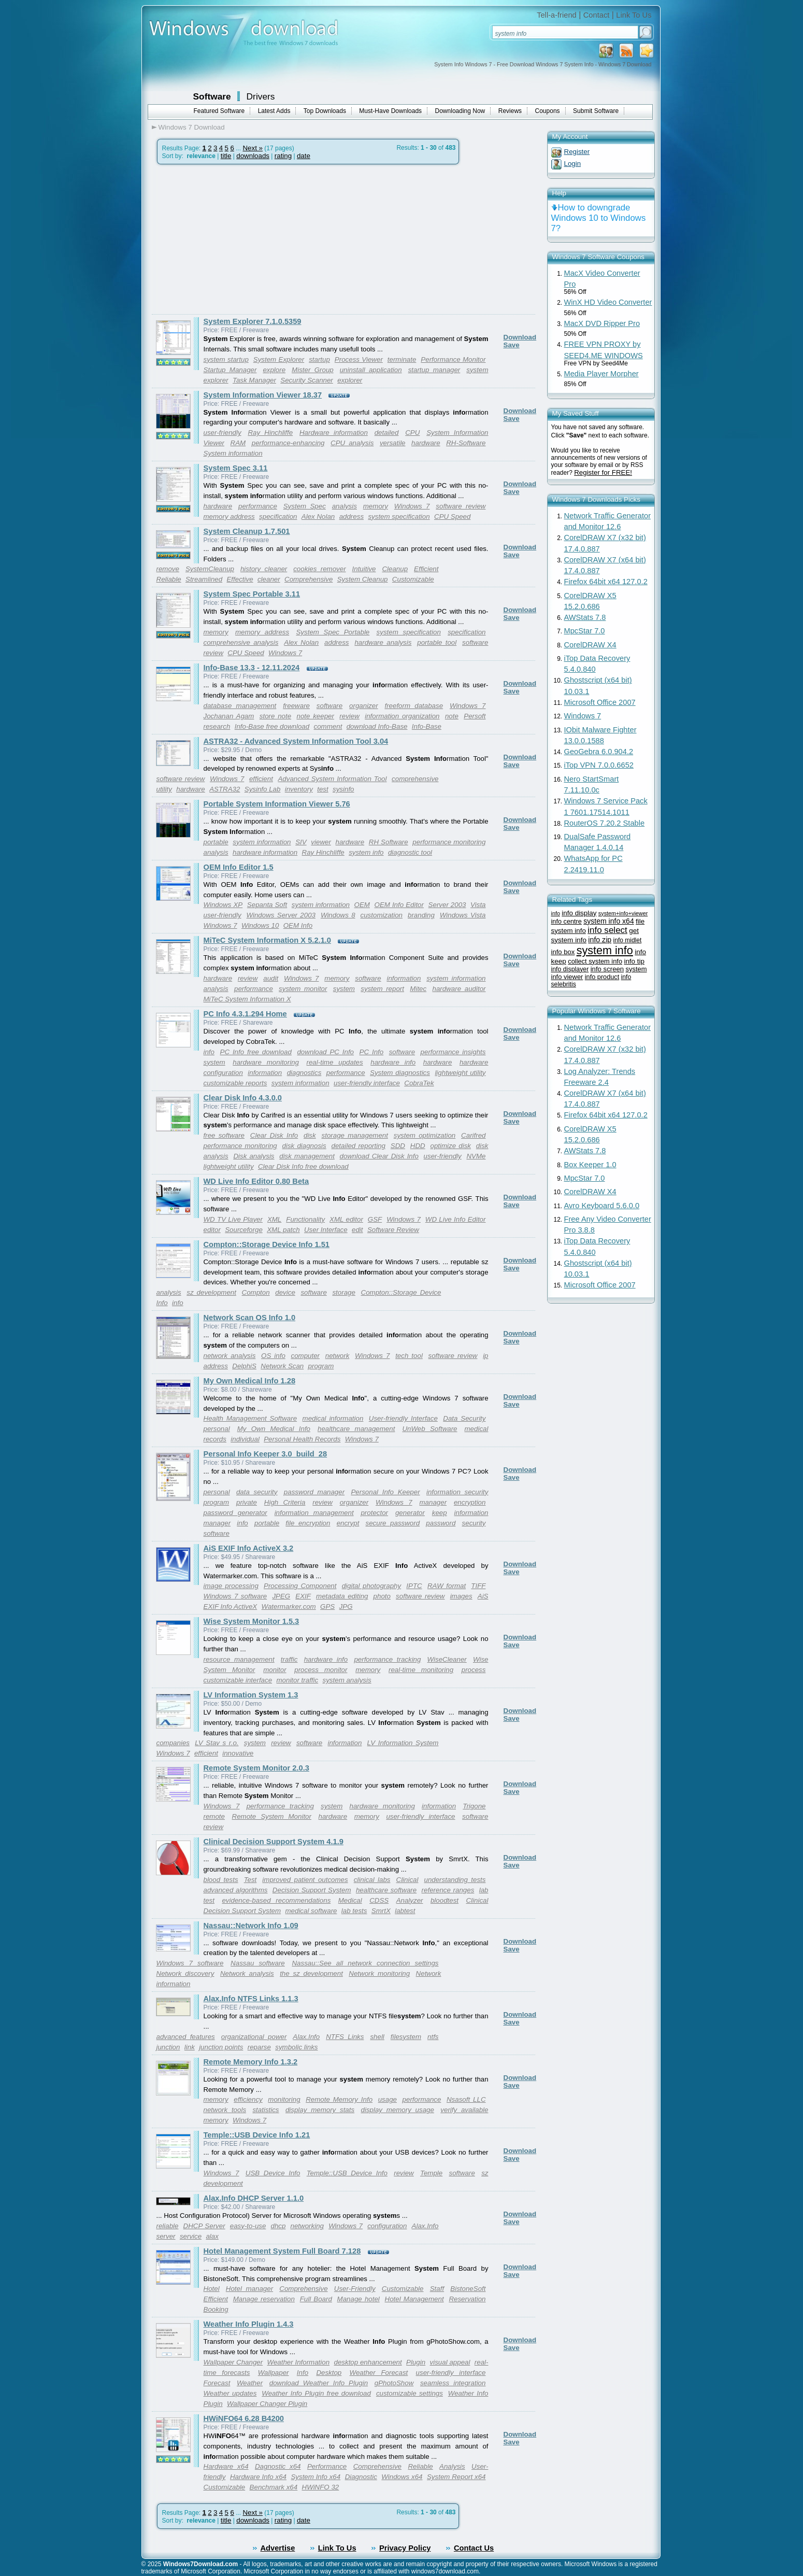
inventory (299, 789)
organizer (363, 706)
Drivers (261, 96)
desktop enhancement (368, 2362)
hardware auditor (458, 989)
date (303, 156)
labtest (405, 1911)
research (217, 726)
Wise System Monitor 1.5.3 (251, 1621)
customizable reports (235, 1083)
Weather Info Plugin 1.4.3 (249, 2324)
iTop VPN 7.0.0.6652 (599, 765)
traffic (289, 1659)
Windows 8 (338, 915)
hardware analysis (382, 642)
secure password (393, 1523)
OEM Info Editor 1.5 (239, 867)
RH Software (388, 842)
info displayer (570, 969)
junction (168, 2047)
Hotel (212, 2288)
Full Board (316, 2299)
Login (572, 163)
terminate (402, 359)
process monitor (320, 1670)
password (440, 1523)
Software (212, 96)
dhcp (278, 2226)
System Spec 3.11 (236, 468)
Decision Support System (312, 1890)
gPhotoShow (394, 2383)
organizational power (254, 2037)
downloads (252, 156)
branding (421, 915)
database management (240, 706)
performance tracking (387, 1659)
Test (250, 1880)
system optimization (425, 1135)
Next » (252, 148)
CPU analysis (352, 443)
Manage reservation (264, 2299)
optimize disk (450, 1146)
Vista (477, 905)
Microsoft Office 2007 (600, 702)
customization (382, 915)
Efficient (426, 569)
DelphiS (244, 1366)
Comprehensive (308, 579)
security (474, 1523)
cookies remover (319, 569)
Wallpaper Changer (233, 2362)
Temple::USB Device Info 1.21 (257, 2135)
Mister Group (313, 370)
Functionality (305, 1219)
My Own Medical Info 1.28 (250, 1381)
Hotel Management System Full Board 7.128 (282, 2251)
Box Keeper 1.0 (590, 1164)
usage (387, 2099)
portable (216, 842)
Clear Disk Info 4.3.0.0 (243, 1098)
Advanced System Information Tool (332, 779)
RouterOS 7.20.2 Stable (604, 823)
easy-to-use (248, 2226)
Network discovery (185, 1973)
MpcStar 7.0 (584, 631)
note (451, 716)
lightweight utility (460, 1073)
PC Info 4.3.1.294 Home (245, 1014)
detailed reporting (358, 1146)
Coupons (547, 111)
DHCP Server (204, 2226)
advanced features (185, 2037)
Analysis (452, 2466)
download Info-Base (377, 726)
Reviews (510, 111)
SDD (398, 1146)
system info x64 (608, 921)
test (322, 789)
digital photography (372, 1586)
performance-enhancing (288, 443)
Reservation (467, 2299)
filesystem (406, 2037)
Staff (437, 2288)
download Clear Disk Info (379, 1156)
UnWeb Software (429, 1429)
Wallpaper (273, 2372)
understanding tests (454, 1880)
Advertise (278, 2548)
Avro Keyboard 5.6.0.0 (602, 1205)
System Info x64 (315, 2477)
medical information (333, 1418)
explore (274, 370)
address (351, 516)
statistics (265, 2110)
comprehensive (415, 779)
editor (212, 1230)
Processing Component (300, 1586)
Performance (327, 2466)
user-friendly (222, 432)
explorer (349, 380)
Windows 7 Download (192, 127)
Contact (596, 15)
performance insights (453, 1052)
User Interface (326, 1230)
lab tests (354, 1911)
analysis (344, 506)
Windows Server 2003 (281, 915)
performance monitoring (448, 842)
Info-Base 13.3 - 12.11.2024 (252, 667)
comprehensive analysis (241, 642)
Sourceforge (244, 1230)
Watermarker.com (289, 1606)
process (474, 1670)
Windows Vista (463, 915)
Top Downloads (325, 111)
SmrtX (381, 1911)
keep (439, 1513)
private (246, 1502)
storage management (355, 1135)
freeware (296, 706)
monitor (274, 1670)
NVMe (475, 1156)
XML (274, 1219)
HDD (417, 1146)
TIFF (478, 1586)
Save (512, 345)
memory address (229, 516)
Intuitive (364, 569)
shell (377, 2037)
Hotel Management (414, 2299)
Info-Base (426, 726)
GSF (375, 1219)
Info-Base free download (272, 726)
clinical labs (372, 1880)
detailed (387, 432)
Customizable (413, 579)
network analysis (230, 1356)
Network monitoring (379, 1973)
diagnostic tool (410, 852)
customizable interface (238, 1680)
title (226, 156)
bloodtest (444, 1900)
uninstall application (371, 370)
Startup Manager (230, 370)
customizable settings (409, 2393)
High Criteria (285, 1502)
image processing (231, 1586)
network (337, 1356)
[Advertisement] (239, 239)
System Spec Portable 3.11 (252, 594)
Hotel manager (249, 2288)
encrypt (348, 1523)
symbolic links (296, 2047)
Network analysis (247, 1973)
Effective (239, 579)
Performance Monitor (453, 359)
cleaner (268, 579)
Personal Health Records (302, 1439)
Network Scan (282, 1366)
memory (375, 506)
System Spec (304, 506)
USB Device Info (273, 2173)
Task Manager (254, 380)
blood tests (221, 1880)
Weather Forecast (379, 2372)
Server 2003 (447, 905)
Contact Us (474, 2548)
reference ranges (448, 1890)
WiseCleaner (447, 1659)
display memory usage (397, 2110)
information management (314, 1513)
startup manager (434, 370)
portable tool (436, 642)
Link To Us (633, 15)
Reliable (168, 579)
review (349, 716)
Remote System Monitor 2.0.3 (256, 1768)
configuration (387, 2226)
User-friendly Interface (403, 1418)
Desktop (328, 2372)
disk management (307, 1156)
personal (217, 1429)
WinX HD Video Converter (608, 302)
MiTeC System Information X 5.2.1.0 (268, 940)
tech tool (409, 1356)
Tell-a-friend (557, 15)
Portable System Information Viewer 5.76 (277, 804)
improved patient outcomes (305, 1880)
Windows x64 (401, 2477)
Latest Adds (274, 111)
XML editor (346, 1219)
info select (607, 930)
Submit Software (596, 111)
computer (305, 1356)
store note (275, 716)
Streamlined (203, 579)
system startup (226, 359)
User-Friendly (355, 2288)
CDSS (379, 1900)
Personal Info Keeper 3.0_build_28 (265, 1454)
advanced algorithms (236, 1890)
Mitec (418, 989)
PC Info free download (256, 1052)
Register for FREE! (603, 472)
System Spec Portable (332, 632)
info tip (634, 961)
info (209, 1052)
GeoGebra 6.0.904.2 (599, 751)
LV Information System (403, 1743)
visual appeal (450, 2362)
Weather (250, 2383)
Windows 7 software (235, 1596)
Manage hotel (358, 2299)
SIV (300, 842)
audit (270, 978)
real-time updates (335, 1062)
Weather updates (230, 2393)
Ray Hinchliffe (270, 432)
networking (307, 2226)
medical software (311, 1911)
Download (520, 337)
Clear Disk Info (274, 1135)
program (321, 1366)
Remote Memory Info (339, 2099)
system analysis (347, 1680)
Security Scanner (306, 380)
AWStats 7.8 (585, 617)
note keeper (315, 716)
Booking (216, 2309)
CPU (412, 432)
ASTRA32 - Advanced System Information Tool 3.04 (296, 741)
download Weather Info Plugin (318, 2383)
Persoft (474, 716)
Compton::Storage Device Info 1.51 (267, 1244)
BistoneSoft (467, 2288)
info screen (607, 969)
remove (167, 569)
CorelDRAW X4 (590, 645)
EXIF (303, 1596)
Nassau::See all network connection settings (365, 1963)
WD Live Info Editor (455, 1219)
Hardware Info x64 (258, 2477)
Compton (256, 1292)
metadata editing (342, 1596)
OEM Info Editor (399, 905)
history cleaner (263, 569)
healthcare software (386, 1890)
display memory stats (319, 2110)
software (329, 706)
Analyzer (409, 1900)
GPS (327, 1606)
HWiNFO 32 (320, 2487)
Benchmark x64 (274, 2487)
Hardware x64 (226, 2466)
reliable (167, 2226)
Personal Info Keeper (385, 1492)
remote (214, 1816)
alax (212, 2236)
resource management (239, 1659)
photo (382, 1596)
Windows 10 (260, 925)
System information (233, 453)
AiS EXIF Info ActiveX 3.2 (249, 1548)
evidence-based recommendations (276, 1900)
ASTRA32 (224, 789)
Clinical (407, 1880)
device (285, 1292)
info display (579, 913)
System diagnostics (400, 1073)
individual (245, 1439)
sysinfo (343, 789)
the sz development (311, 1973)
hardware (425, 443)
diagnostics (304, 1073)
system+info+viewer (623, 913)
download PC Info (325, 1052)
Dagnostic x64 (278, 2466)
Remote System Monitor (271, 1816)
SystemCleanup (209, 569)
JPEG (281, 1596)
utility (164, 789)
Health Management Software (250, 1418)
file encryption (307, 1523)
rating (283, 156)
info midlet (627, 940)
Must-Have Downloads (390, 111)
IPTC (414, 1586)
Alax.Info (306, 2037)
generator (410, 1513)
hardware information (265, 852)
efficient (261, 779)
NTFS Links (345, 2037)
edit (357, 1230)
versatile (393, 443)
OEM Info (297, 925)
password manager (314, 1492)
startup (319, 359)
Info (302, 2372)
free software (224, 1135)
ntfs (432, 2037)
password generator (235, 1513)
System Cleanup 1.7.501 (247, 531)
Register (577, 151)
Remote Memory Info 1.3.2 (251, 2062)
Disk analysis (253, 1156)
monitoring (284, 2099)
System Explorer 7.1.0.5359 (253, 321)
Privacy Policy (405, 2548)
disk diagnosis (304, 1146)
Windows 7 (412, 506)
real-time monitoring (421, 1670)
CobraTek (419, 1083)
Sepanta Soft (267, 905)
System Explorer (278, 359)
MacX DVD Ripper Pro (602, 323)
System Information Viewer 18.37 (263, 395)
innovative (237, 1753)
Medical (350, 1900)
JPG (346, 1606)
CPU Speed (452, 516)
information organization (402, 716)
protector (374, 1513)
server (166, 2236)
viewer (321, 842)
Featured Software (219, 111)
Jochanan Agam (229, 716)
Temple (431, 2173)
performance (257, 506)
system (344, 989)
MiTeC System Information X (247, 999)
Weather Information (298, 2362)
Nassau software (258, 1963)
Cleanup (395, 569)
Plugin (415, 2362)
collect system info (595, 961)
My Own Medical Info (273, 1429)
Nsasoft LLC (466, 2099)
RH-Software (465, 443)
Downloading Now (460, 111)
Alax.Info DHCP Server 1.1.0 (254, 2198)
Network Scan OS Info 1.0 (250, 1317)
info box (563, 952)
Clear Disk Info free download (303, 1166)
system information (262, 842)
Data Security (464, 1418)
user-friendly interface (367, 1083)
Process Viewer (359, 359)
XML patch (283, 1230)
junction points (221, 2047)
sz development (211, 1292)
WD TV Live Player (233, 1219)
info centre (566, 921)
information (403, 978)
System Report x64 (456, 2477)
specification (278, 516)
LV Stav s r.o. (216, 1743)
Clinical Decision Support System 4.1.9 (273, 1841)
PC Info (372, 1052)
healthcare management (356, 1429)
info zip (599, 940)
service (191, 2236)
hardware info (392, 1062)
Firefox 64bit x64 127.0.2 (606, 581)
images (461, 1596)
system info (366, 852)
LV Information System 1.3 (251, 1695)
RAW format (446, 1586)
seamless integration (453, 2383)
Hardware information (333, 432)
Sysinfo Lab (263, 789)
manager (433, 1502)
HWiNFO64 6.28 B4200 (244, 2418)
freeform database (413, 706)
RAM (238, 443)
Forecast (217, 2383)
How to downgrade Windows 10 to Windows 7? (598, 218)
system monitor (303, 989)
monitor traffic (297, 1680)
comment (328, 726)
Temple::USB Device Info (347, 2173)
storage (343, 1292)
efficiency (248, 2099)
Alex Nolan (318, 516)
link (189, 2047)
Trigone (474, 1806)
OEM (362, 905)
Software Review (393, 1230)
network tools (225, 2110)
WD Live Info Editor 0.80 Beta (256, 1181)
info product (602, 977)
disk (310, 1135)
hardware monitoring (266, 1062)
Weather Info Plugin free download (316, 2393)
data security (257, 1492)
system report (382, 989)
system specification (398, 516)
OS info (273, 1356)
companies (173, 1743)
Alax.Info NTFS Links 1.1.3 (251, 1998)
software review (460, 506)
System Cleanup (362, 579)
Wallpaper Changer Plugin (267, 2404)
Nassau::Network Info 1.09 (251, 1925)
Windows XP (223, 905)
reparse (259, 2047)
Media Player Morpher (601, 374)
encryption (470, 1502)
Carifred (473, 1135)
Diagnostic (361, 2477)
